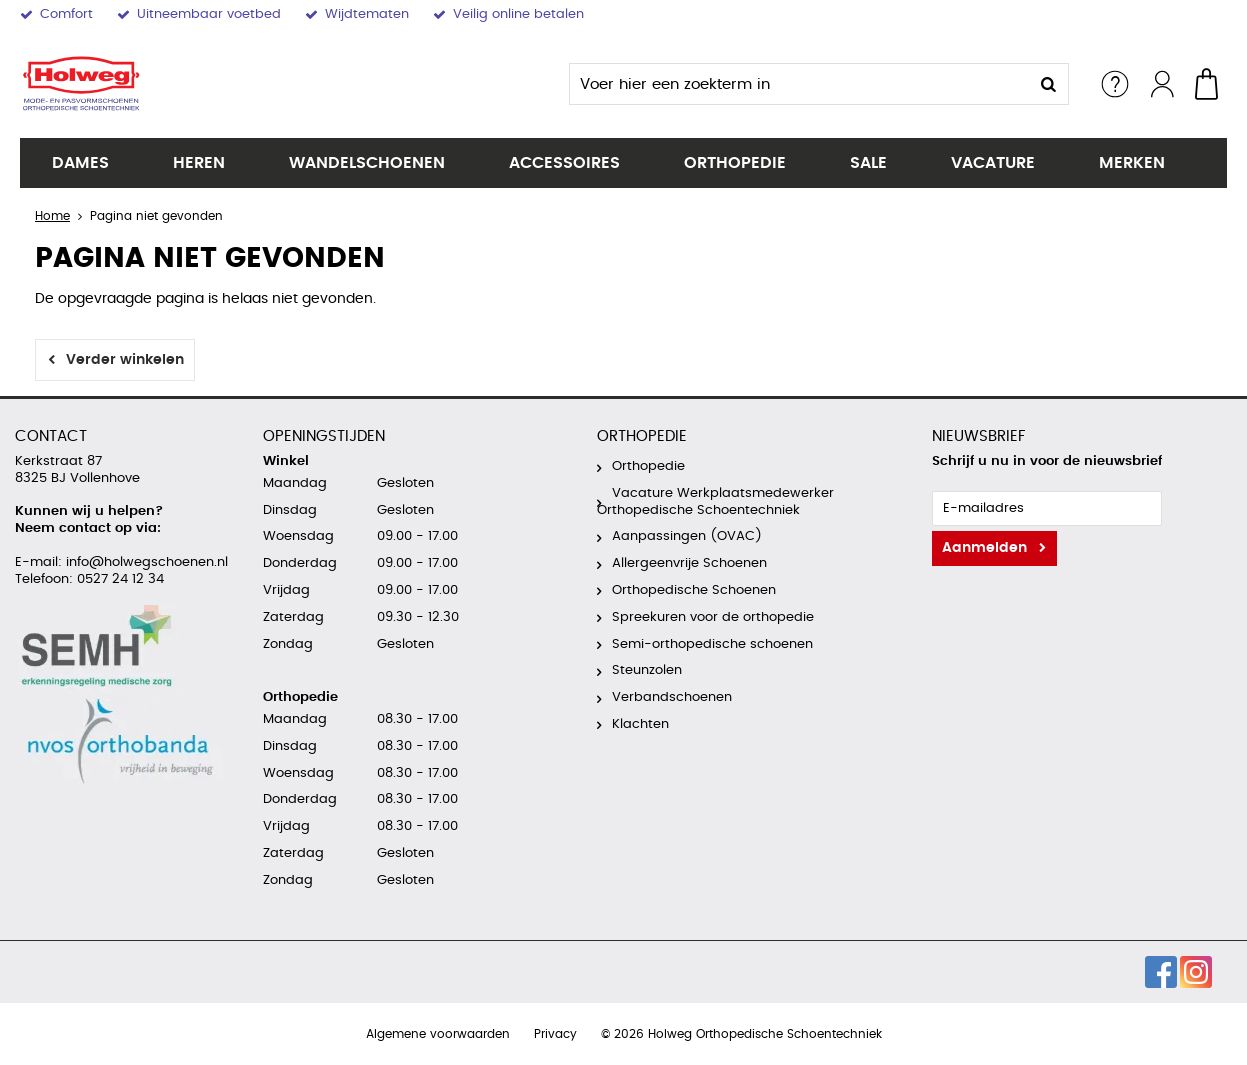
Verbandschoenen (672, 697)
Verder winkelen (125, 360)
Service (1115, 84)
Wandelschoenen (367, 163)
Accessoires (564, 163)
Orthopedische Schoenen (694, 590)
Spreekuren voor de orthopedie (713, 617)
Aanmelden (984, 548)
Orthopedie (735, 163)
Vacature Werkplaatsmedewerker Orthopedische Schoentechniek (715, 502)
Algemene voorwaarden (438, 1034)
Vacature (993, 163)
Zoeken (1048, 84)
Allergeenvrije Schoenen (689, 563)
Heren (199, 163)
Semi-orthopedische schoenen (712, 644)
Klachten (640, 724)
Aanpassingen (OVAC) (687, 536)
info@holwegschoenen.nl (145, 562)
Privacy (555, 1034)
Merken (1132, 163)
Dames (80, 163)
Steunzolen (647, 670)
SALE (868, 163)
